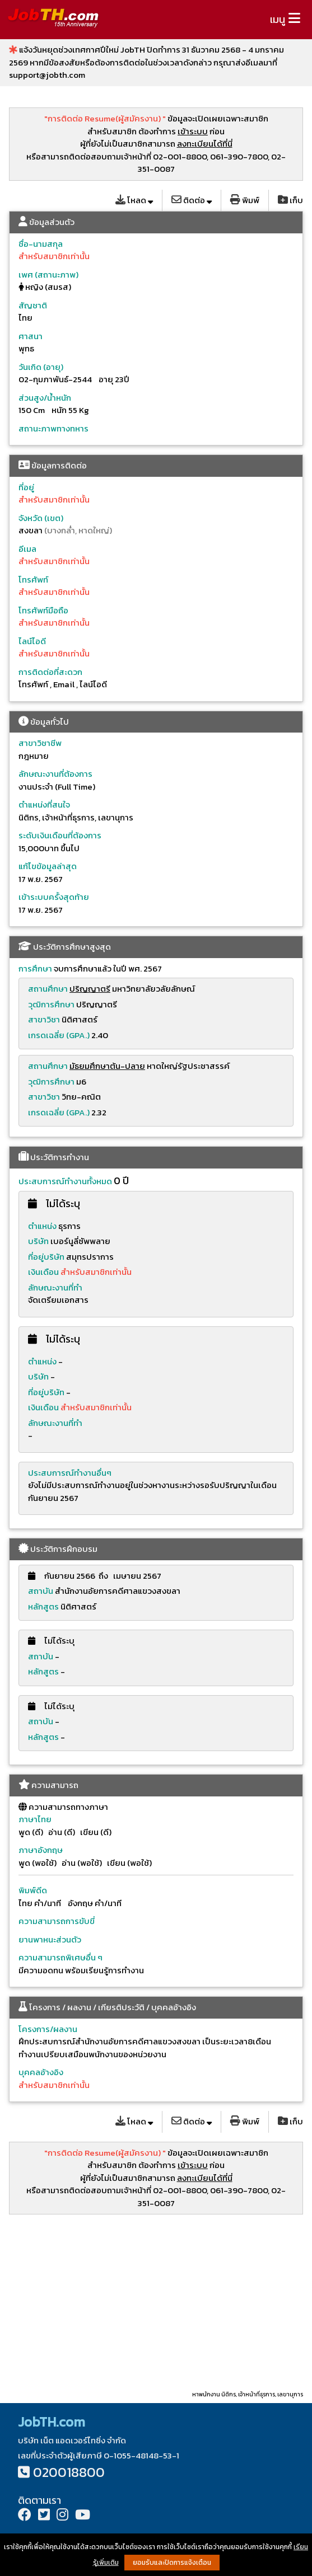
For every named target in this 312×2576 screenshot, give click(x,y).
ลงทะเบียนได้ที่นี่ (204, 143)
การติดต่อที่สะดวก (50, 671)
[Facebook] (24, 2515)
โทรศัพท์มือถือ (43, 610)
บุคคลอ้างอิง (40, 2072)
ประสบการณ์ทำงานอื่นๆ (69, 1472)
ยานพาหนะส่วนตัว (49, 1939)
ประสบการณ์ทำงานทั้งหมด (65, 1181)
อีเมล (27, 548)
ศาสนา (30, 336)
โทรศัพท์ (33, 579)
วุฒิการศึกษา (51, 1004)
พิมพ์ (244, 200)
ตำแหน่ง (42, 1225)
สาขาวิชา (44, 1019)
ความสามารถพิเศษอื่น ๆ (60, 1957)
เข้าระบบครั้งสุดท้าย (53, 896)
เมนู (277, 19)
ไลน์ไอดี (32, 641)
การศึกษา (35, 968)
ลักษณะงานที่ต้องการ (55, 773)
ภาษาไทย (35, 1819)
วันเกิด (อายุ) (40, 366)
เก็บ (290, 200)
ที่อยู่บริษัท (46, 1256)
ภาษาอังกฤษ (40, 1849)
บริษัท (38, 1241)
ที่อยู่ (26, 487)
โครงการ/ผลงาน (47, 2029)
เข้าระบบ (193, 131)
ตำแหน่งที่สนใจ (44, 804)
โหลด (134, 200)
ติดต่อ (191, 200)
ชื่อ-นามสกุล (40, 243)
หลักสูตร (43, 1606)
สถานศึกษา (48, 988)
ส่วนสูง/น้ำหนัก (44, 397)
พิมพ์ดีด (32, 1890)
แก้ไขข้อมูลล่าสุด (47, 866)
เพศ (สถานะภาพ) (48, 274)
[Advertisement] (156, 2301)
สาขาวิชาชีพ (40, 742)
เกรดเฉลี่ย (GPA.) (59, 1035)
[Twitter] (44, 2515)
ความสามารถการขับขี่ (56, 1921)
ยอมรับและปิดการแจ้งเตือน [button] (172, 2563)
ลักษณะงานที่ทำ (55, 1287)
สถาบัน (40, 1590)
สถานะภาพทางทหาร (53, 428)
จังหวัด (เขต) (40, 518)
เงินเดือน (44, 1271)
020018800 (69, 2472)
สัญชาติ (32, 305)
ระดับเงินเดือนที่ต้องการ (59, 835)
